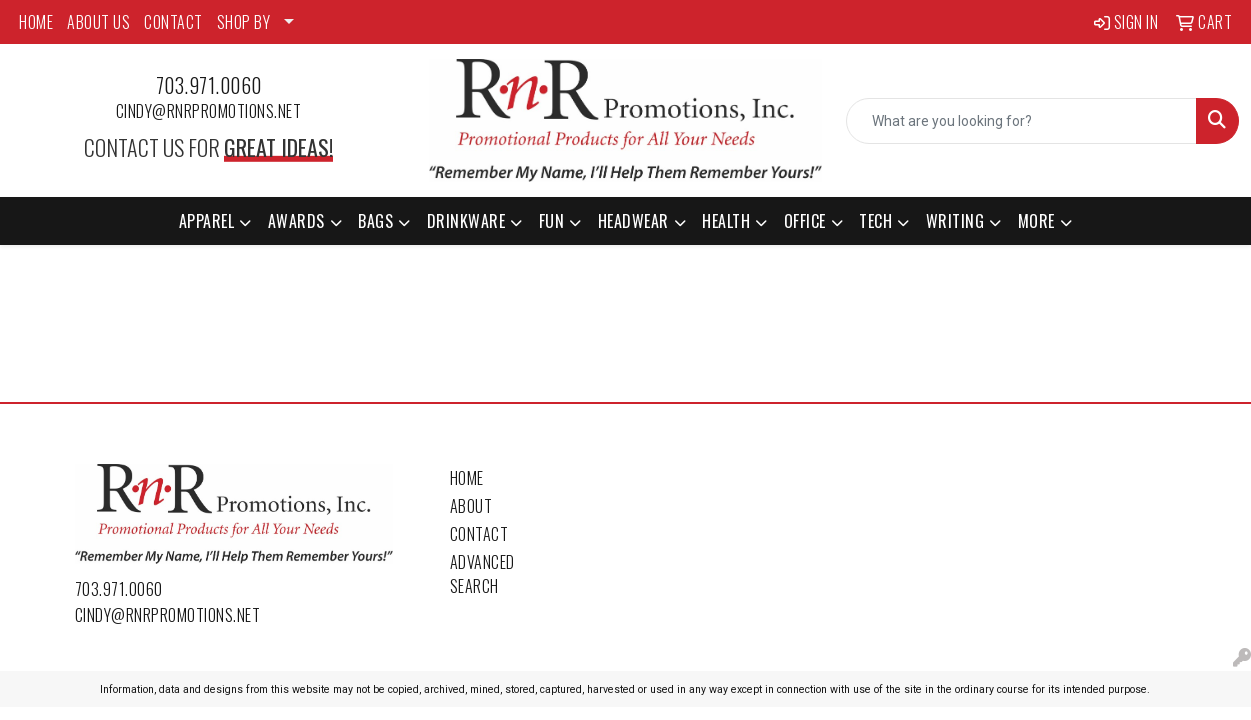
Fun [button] (552, 221)
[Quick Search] (1021, 121)
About (471, 506)
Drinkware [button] (466, 221)
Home (467, 478)
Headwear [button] (633, 221)
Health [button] (726, 221)
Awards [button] (296, 221)
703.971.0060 (209, 85)
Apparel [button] (207, 221)
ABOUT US (98, 22)
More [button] (1036, 221)
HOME (36, 22)
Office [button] (805, 221)
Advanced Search (482, 574)
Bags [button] (375, 221)
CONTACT (173, 22)
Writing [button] (955, 221)
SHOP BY (244, 22)
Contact (479, 534)
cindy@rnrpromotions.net (209, 111)
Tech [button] (875, 221)
